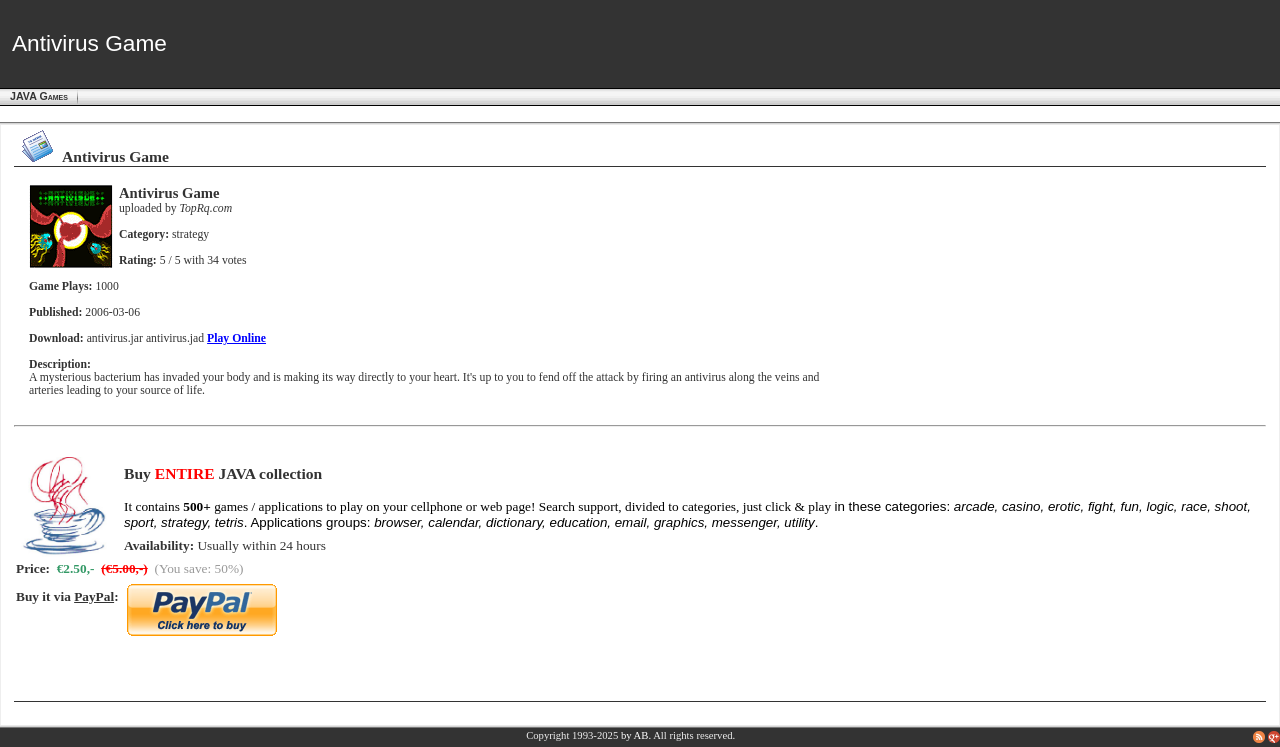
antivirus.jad (175, 338)
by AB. (636, 735)
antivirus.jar (115, 338)
